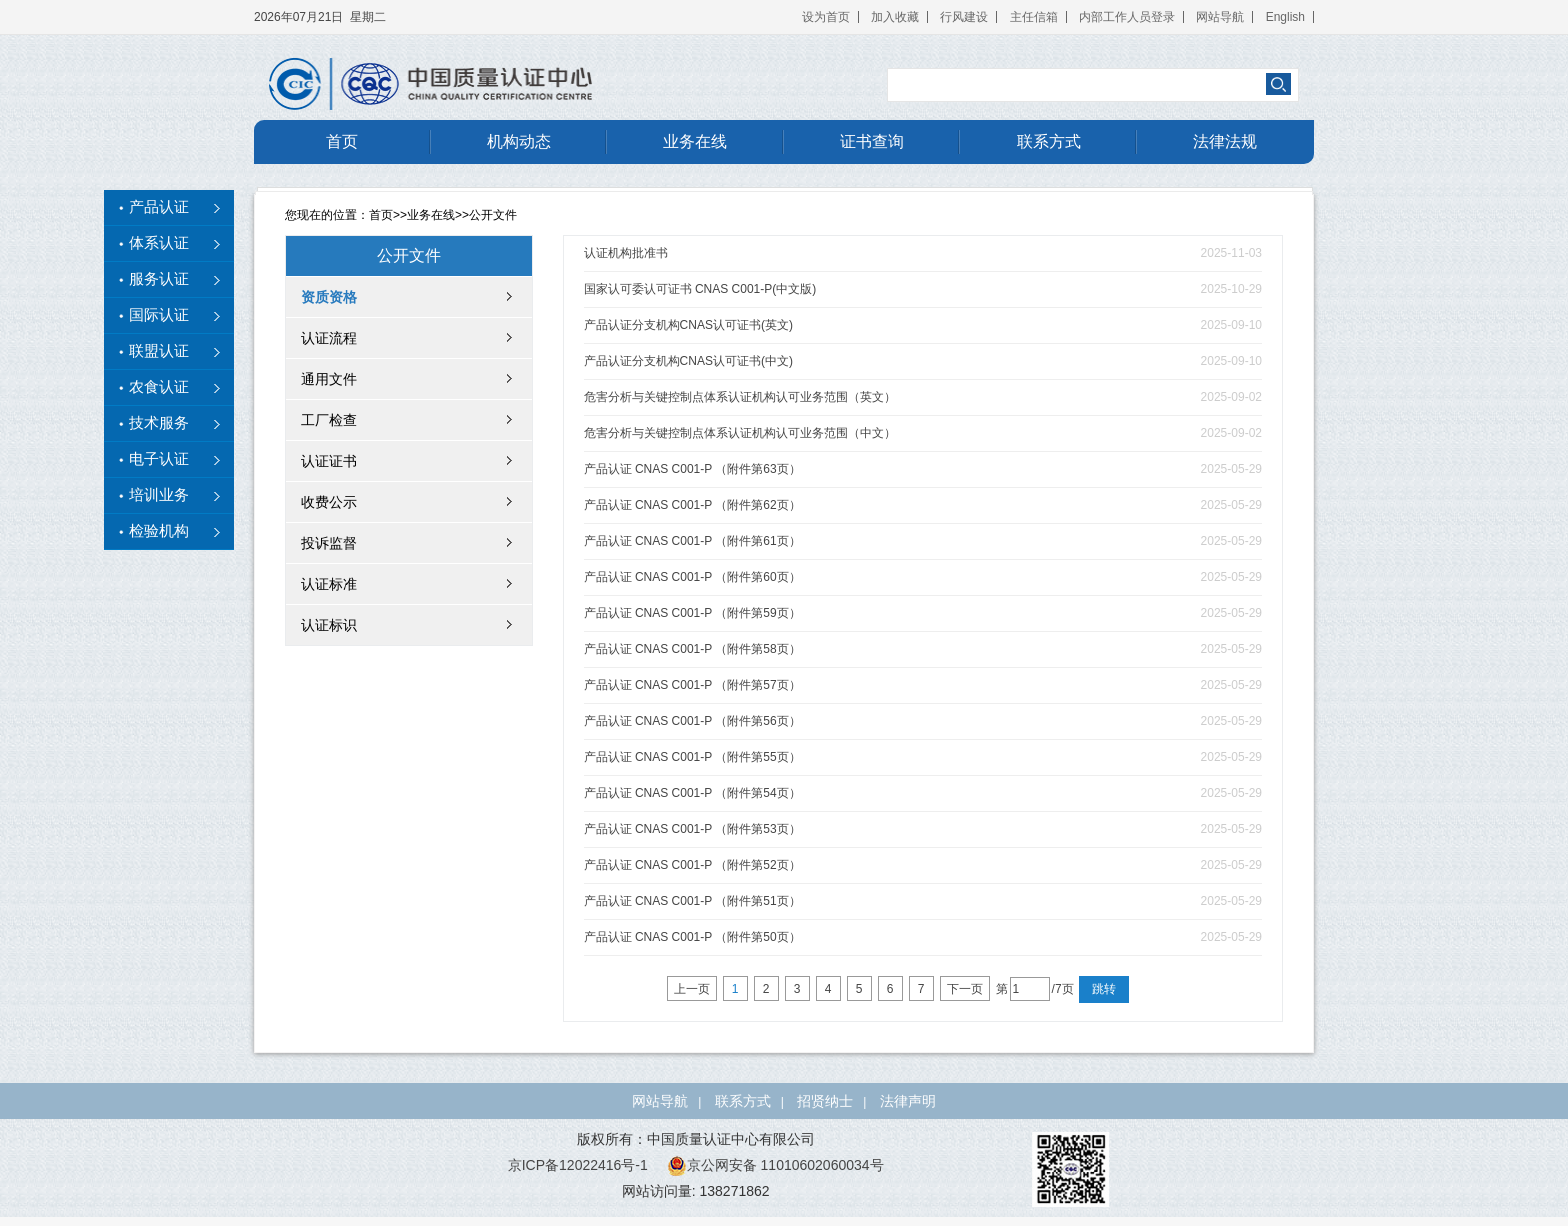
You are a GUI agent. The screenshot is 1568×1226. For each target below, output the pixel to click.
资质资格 (329, 297)
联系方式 (1049, 141)
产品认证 (159, 207)
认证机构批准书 (626, 253)
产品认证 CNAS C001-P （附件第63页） (692, 469)
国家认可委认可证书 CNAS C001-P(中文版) (700, 289)
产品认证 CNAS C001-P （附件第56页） (692, 721)
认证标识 (329, 625)
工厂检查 (329, 420)
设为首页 (826, 17)
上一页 (692, 989)
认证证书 (329, 461)
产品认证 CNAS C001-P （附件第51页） (692, 901)
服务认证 (159, 279)
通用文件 (329, 379)
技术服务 (159, 423)
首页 (342, 141)
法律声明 (908, 1101)
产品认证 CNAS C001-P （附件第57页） (692, 685)
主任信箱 (1034, 17)
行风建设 (964, 17)
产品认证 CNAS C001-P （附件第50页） (692, 937)
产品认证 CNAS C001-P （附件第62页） (692, 505)
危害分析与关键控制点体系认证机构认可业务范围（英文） (740, 397)
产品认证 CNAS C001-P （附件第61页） (692, 541)
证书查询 (872, 141)
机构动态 (519, 141)
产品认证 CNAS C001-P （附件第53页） (692, 829)
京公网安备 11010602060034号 (775, 1165)
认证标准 (329, 584)
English (1285, 17)
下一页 (965, 989)
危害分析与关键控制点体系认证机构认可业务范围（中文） (740, 433)
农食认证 (159, 387)
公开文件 (493, 215)
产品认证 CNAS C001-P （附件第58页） (692, 649)
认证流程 (329, 338)
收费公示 (329, 502)
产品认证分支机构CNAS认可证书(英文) (688, 325)
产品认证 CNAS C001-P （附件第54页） (692, 793)
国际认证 (159, 315)
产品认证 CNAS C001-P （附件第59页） (692, 613)
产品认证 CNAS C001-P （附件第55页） (692, 757)
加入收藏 (895, 17)
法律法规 (1225, 141)
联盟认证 (159, 351)
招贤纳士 (825, 1101)
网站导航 (1220, 17)
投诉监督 (329, 543)
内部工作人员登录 (1127, 17)
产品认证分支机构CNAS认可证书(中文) (688, 361)
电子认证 (159, 459)
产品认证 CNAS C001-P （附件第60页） (692, 577)
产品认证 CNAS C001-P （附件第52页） (692, 865)
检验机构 (159, 531)
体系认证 (159, 243)
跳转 (1104, 989)
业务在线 (695, 141)
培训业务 (159, 495)
